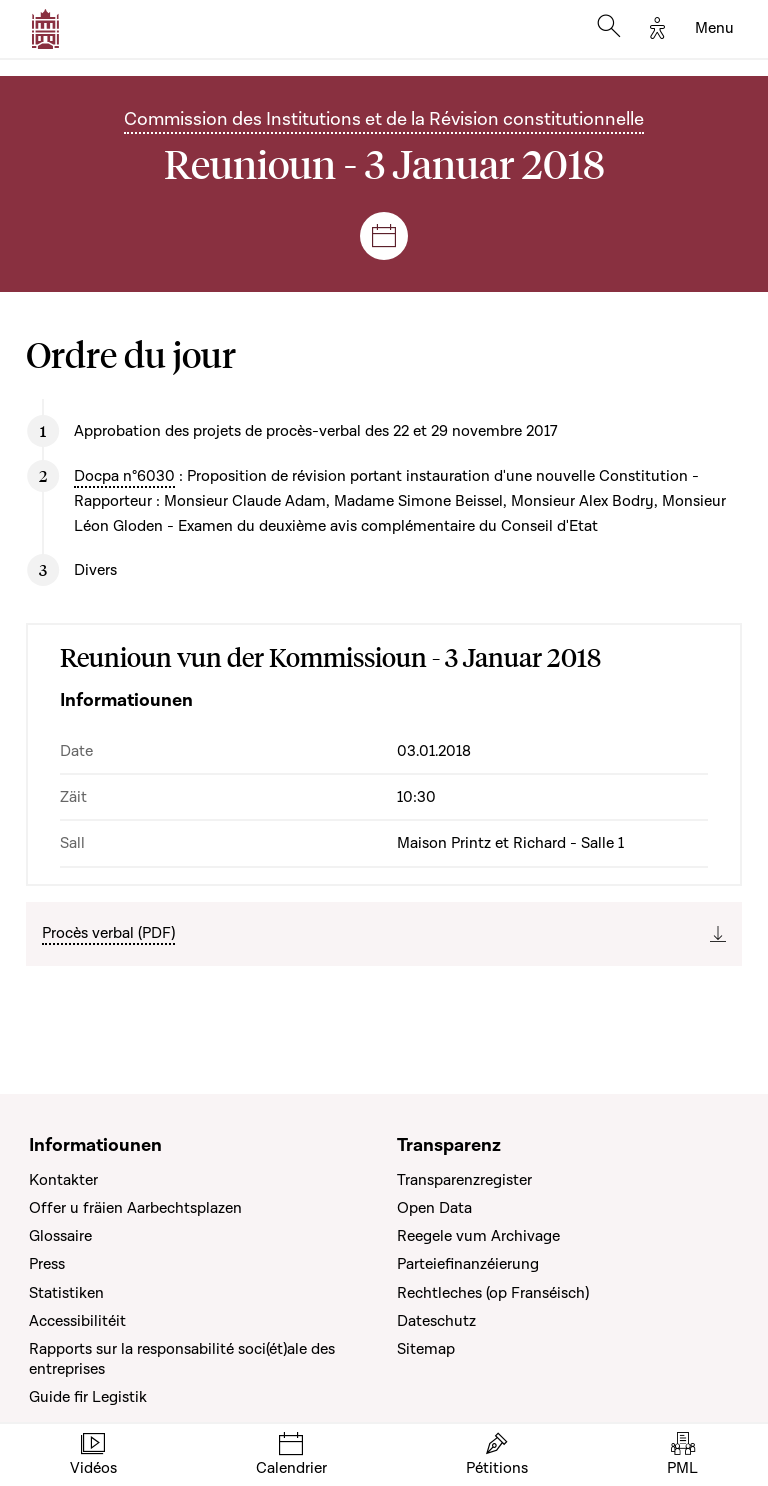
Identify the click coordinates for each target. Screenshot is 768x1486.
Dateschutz (436, 1321)
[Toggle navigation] (714, 29)
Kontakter (63, 1180)
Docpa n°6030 (124, 476)
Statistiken (66, 1293)
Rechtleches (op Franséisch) (493, 1293)
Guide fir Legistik (88, 1397)
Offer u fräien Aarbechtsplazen (135, 1208)
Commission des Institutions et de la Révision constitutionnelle (384, 119)
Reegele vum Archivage (478, 1236)
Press (47, 1264)
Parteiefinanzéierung (468, 1264)
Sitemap (426, 1349)
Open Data (434, 1208)
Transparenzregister (464, 1180)
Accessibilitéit (77, 1321)
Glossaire (60, 1236)
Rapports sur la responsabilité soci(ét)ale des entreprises (182, 1359)
